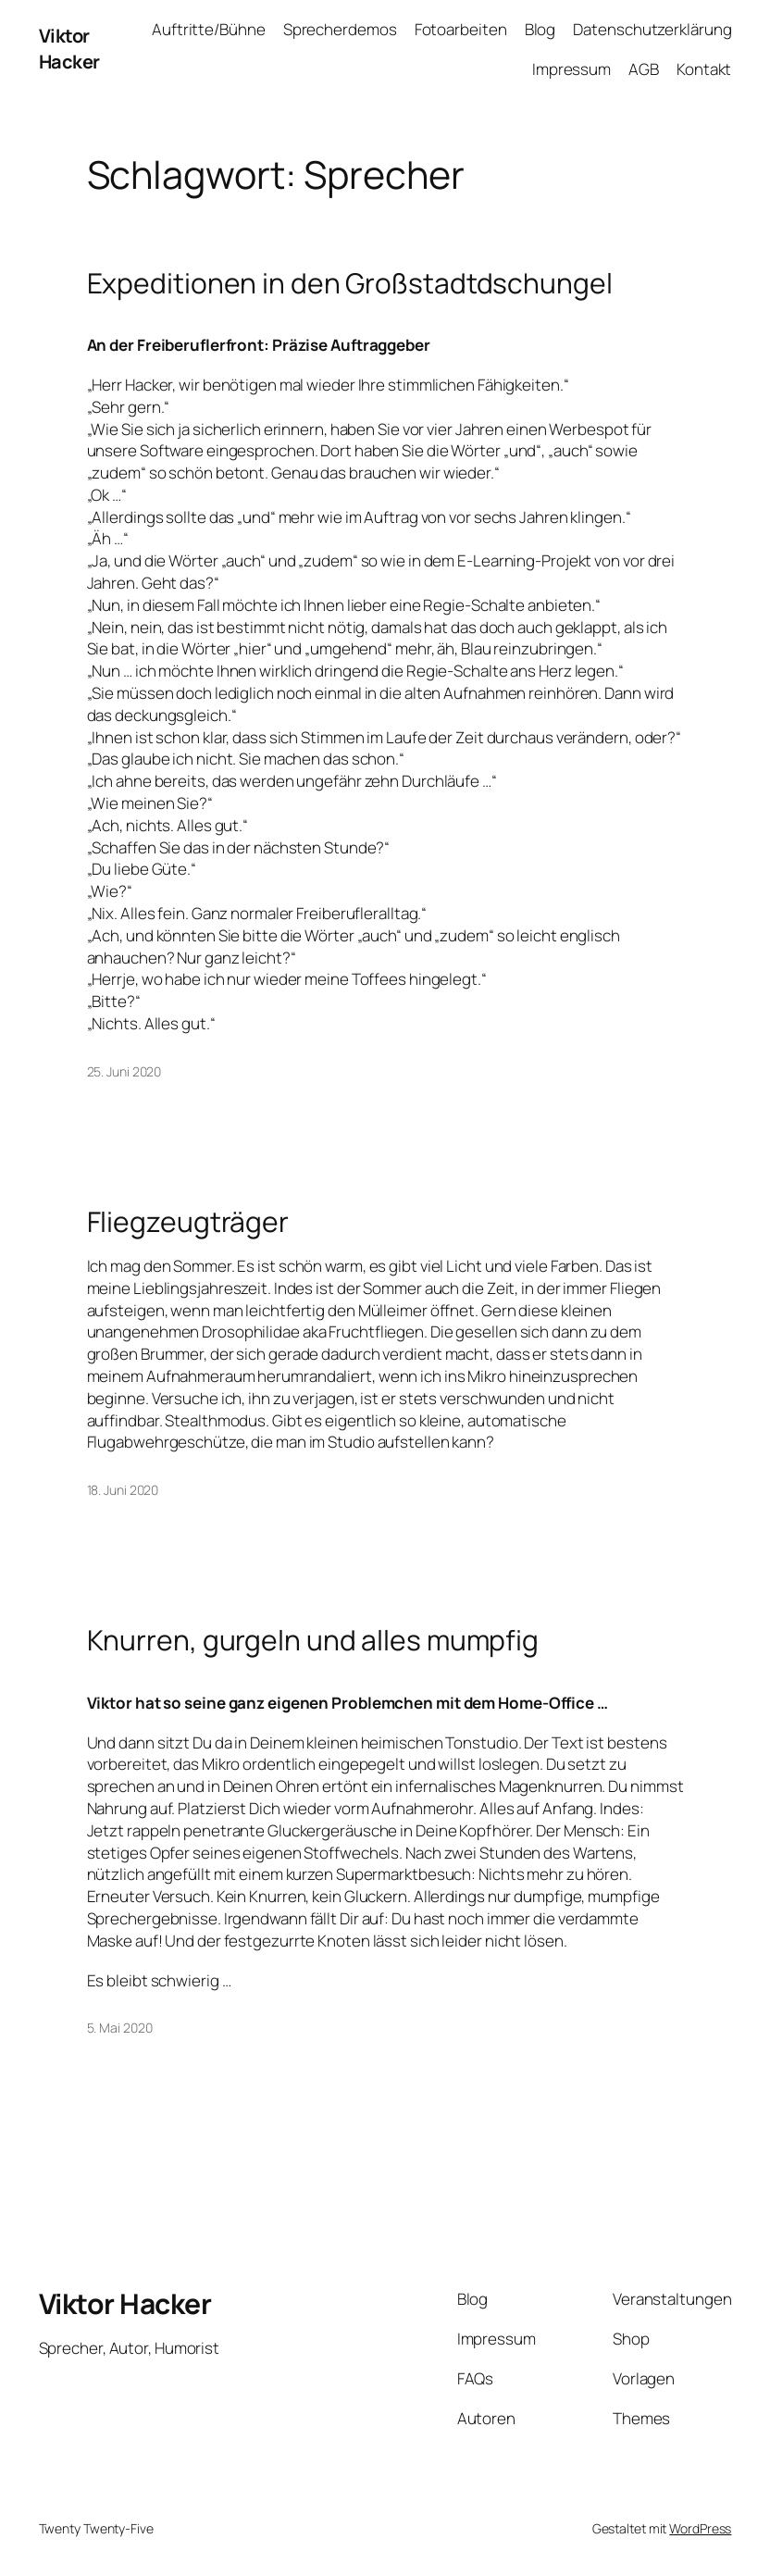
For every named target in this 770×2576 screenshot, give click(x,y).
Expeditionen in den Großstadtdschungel (350, 283)
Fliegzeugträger (188, 1222)
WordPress (700, 2528)
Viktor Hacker (69, 48)
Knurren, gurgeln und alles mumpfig (313, 1640)
